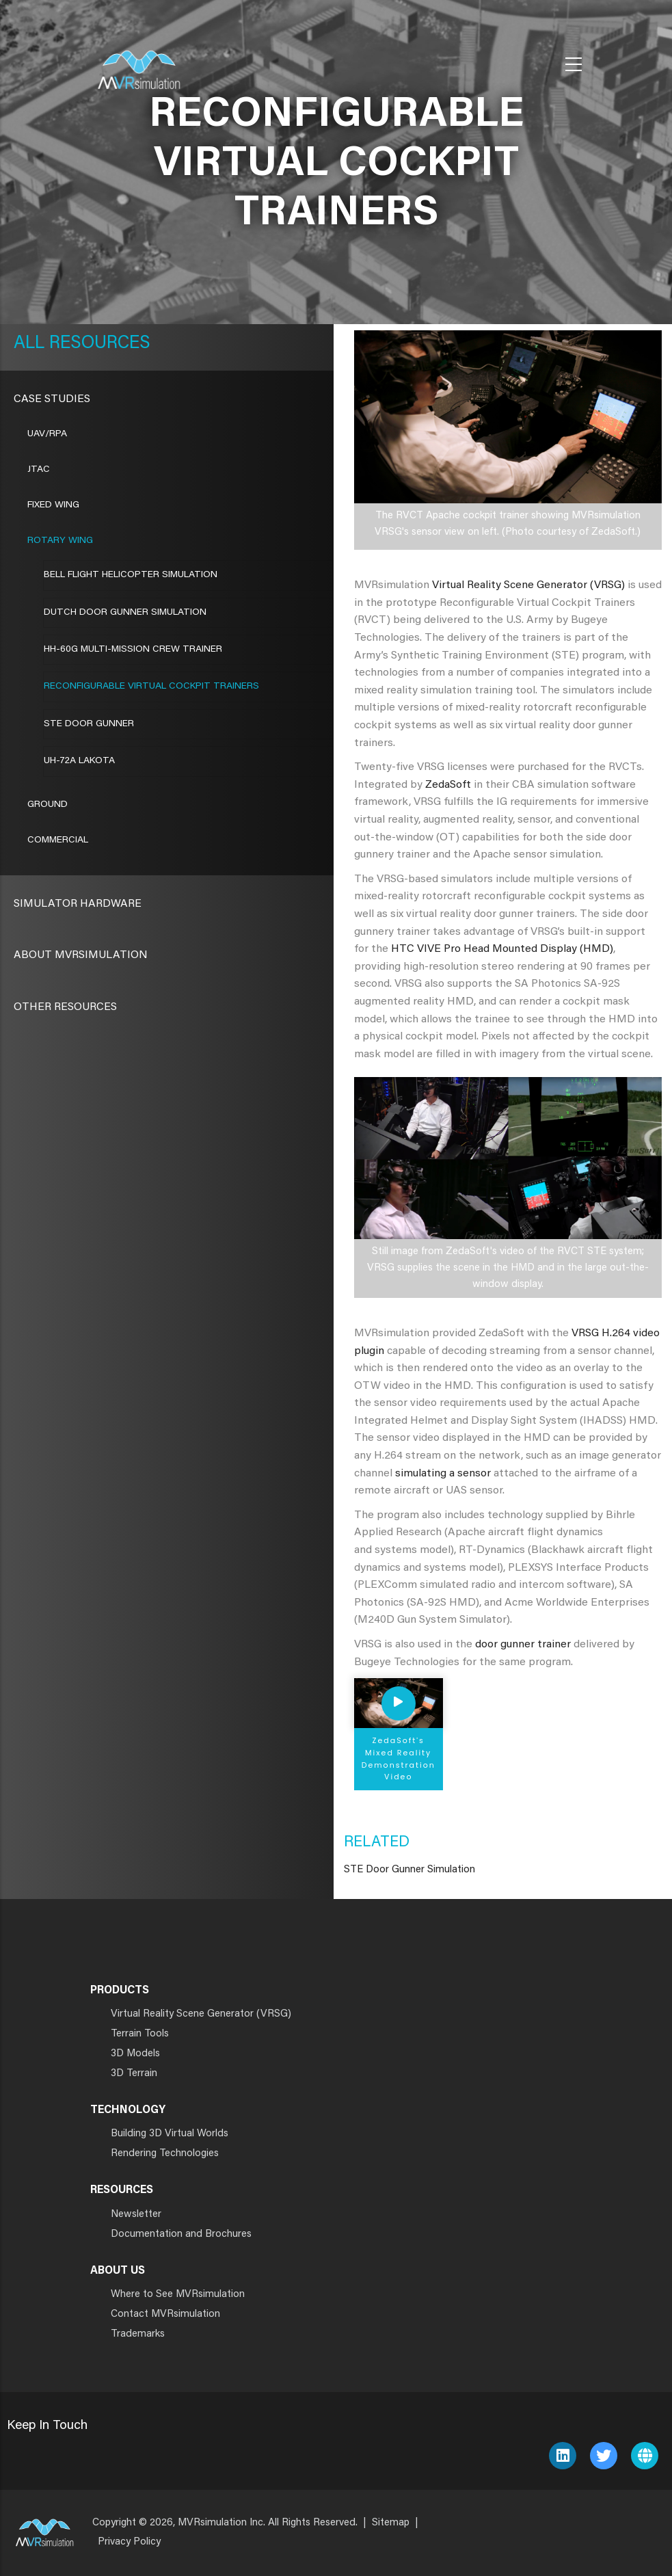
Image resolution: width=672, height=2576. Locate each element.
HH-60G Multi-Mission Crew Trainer (133, 649)
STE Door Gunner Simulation (409, 1870)
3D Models (135, 2054)
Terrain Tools (140, 2034)
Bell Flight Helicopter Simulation (130, 575)
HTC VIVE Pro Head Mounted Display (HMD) (502, 949)
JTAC (38, 470)
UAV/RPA (47, 434)
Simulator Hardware (78, 904)
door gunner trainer (523, 1644)
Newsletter (136, 2214)
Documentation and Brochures (181, 2234)
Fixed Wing (53, 505)
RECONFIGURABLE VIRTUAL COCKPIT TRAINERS (151, 686)
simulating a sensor (443, 1473)
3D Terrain (134, 2074)
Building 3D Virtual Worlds (169, 2134)
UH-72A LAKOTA (79, 761)
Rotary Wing (60, 541)
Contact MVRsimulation (165, 2314)
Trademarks (138, 2334)
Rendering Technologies (165, 2154)
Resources (97, 344)
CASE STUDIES (52, 399)
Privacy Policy (129, 2542)
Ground (47, 805)
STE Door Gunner (89, 724)
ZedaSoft (448, 785)
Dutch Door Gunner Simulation (125, 613)
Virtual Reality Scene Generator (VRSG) (528, 585)
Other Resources (65, 1007)
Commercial (57, 840)
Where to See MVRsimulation (178, 2294)
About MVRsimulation (81, 955)
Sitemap (390, 2523)
